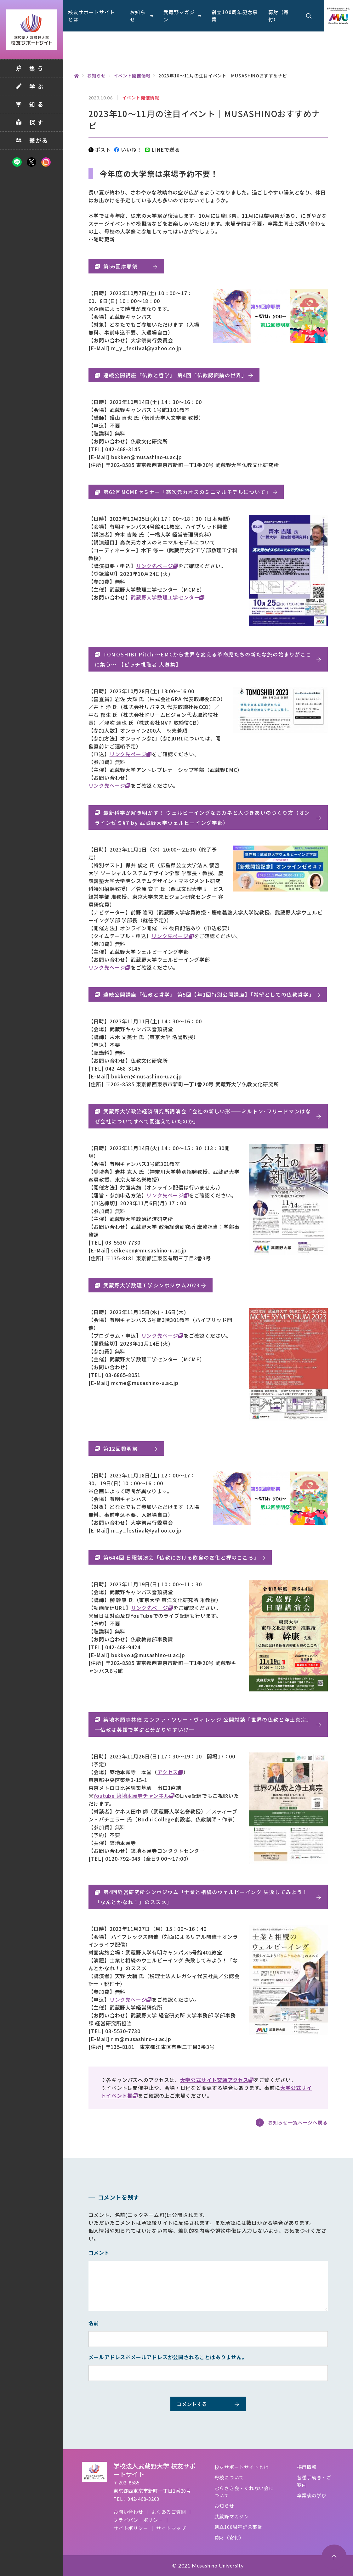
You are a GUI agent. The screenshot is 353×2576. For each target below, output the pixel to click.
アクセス (167, 1772)
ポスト (99, 149)
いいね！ (128, 149)
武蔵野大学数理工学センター (165, 597)
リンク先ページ (154, 566)
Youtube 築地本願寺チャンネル (131, 1795)
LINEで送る (162, 149)
